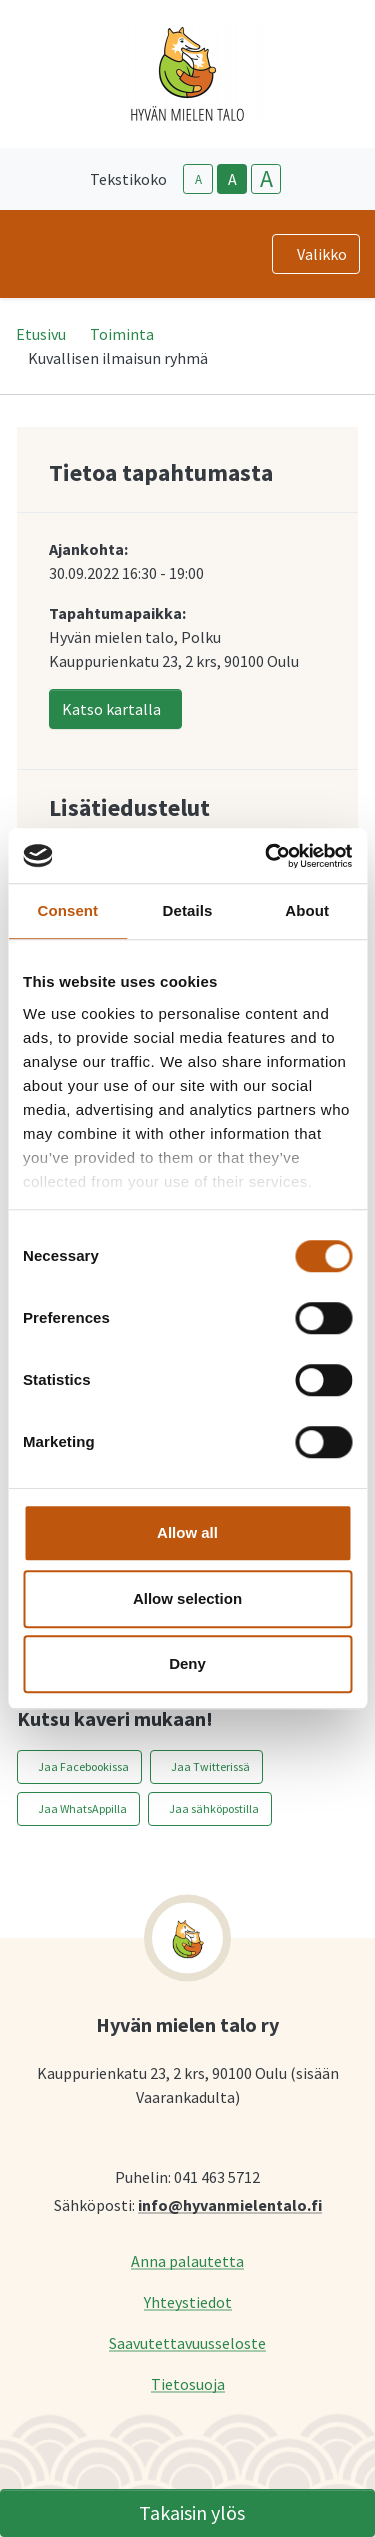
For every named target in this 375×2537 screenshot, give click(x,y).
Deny (187, 1663)
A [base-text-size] (232, 179)
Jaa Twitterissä (210, 1766)
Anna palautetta (187, 2260)
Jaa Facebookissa (83, 1766)
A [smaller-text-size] (198, 179)
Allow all (187, 1532)
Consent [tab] (67, 910)
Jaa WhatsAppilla (82, 1808)
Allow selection (187, 1598)
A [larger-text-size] (266, 179)
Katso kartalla (111, 709)
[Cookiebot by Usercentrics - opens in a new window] (267, 856)
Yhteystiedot (188, 2301)
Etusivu (41, 334)
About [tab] (307, 910)
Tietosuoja (188, 2383)
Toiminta (122, 334)
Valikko (322, 254)
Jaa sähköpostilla (214, 1808)
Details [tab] (188, 910)
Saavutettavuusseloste (187, 2342)
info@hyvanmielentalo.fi (230, 2204)
